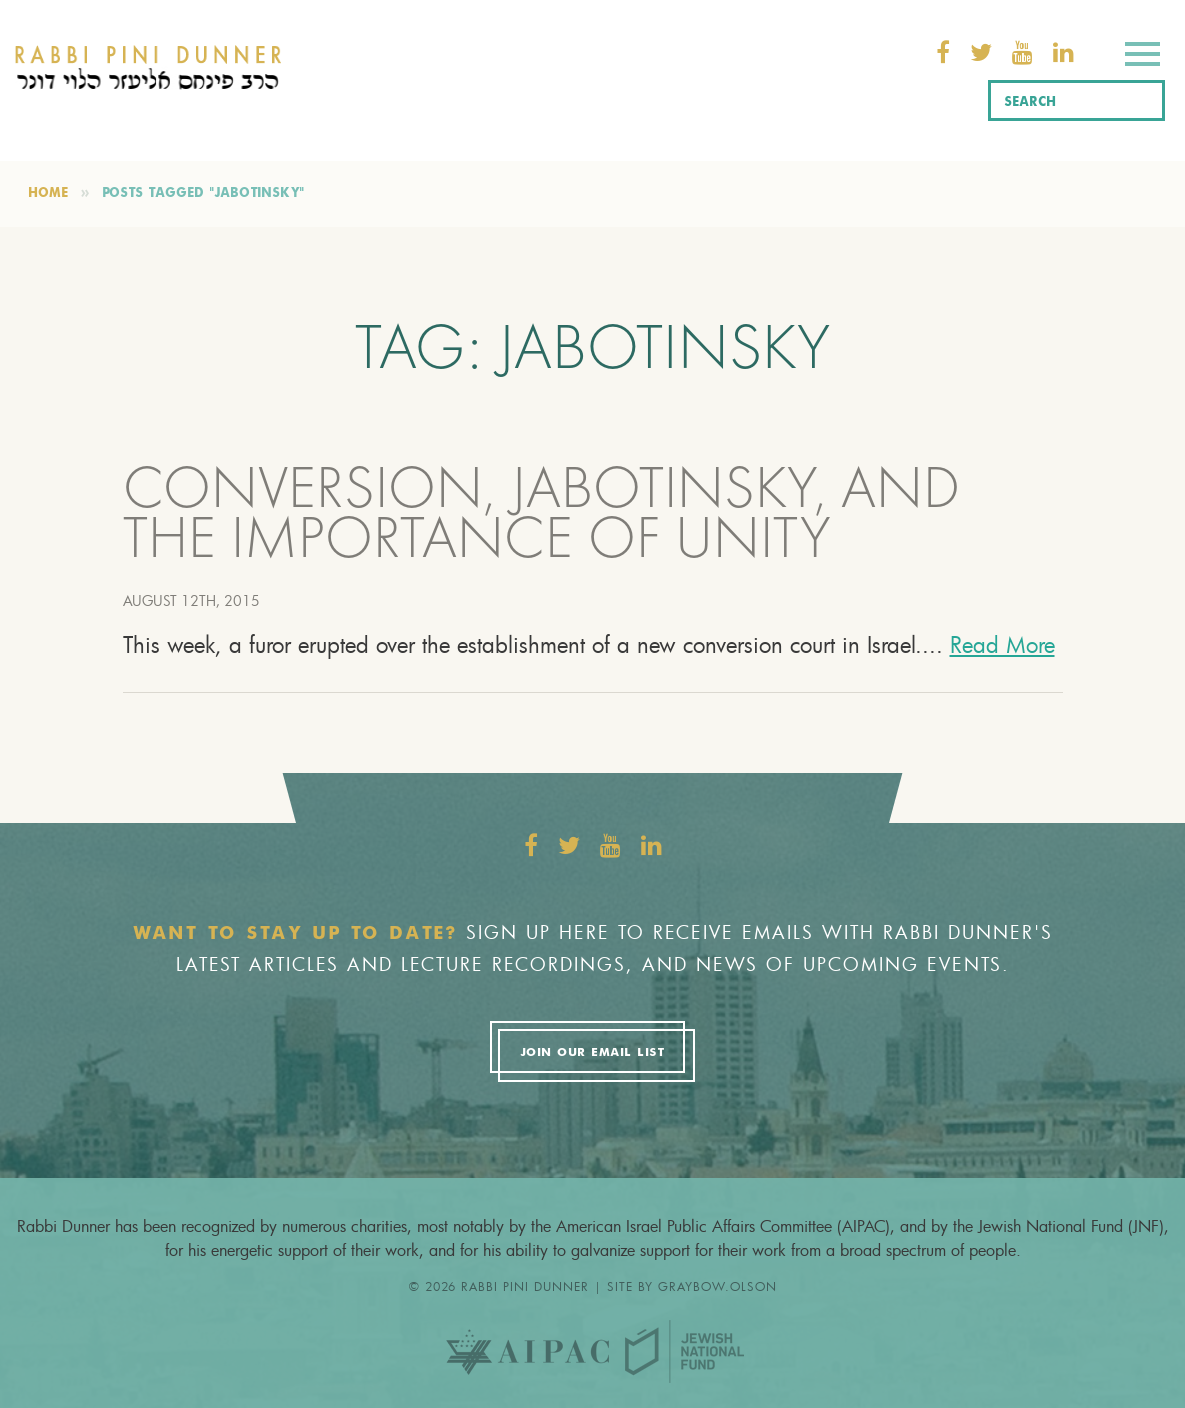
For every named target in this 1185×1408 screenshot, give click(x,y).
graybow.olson (717, 1286)
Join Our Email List (592, 1053)
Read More (1002, 644)
